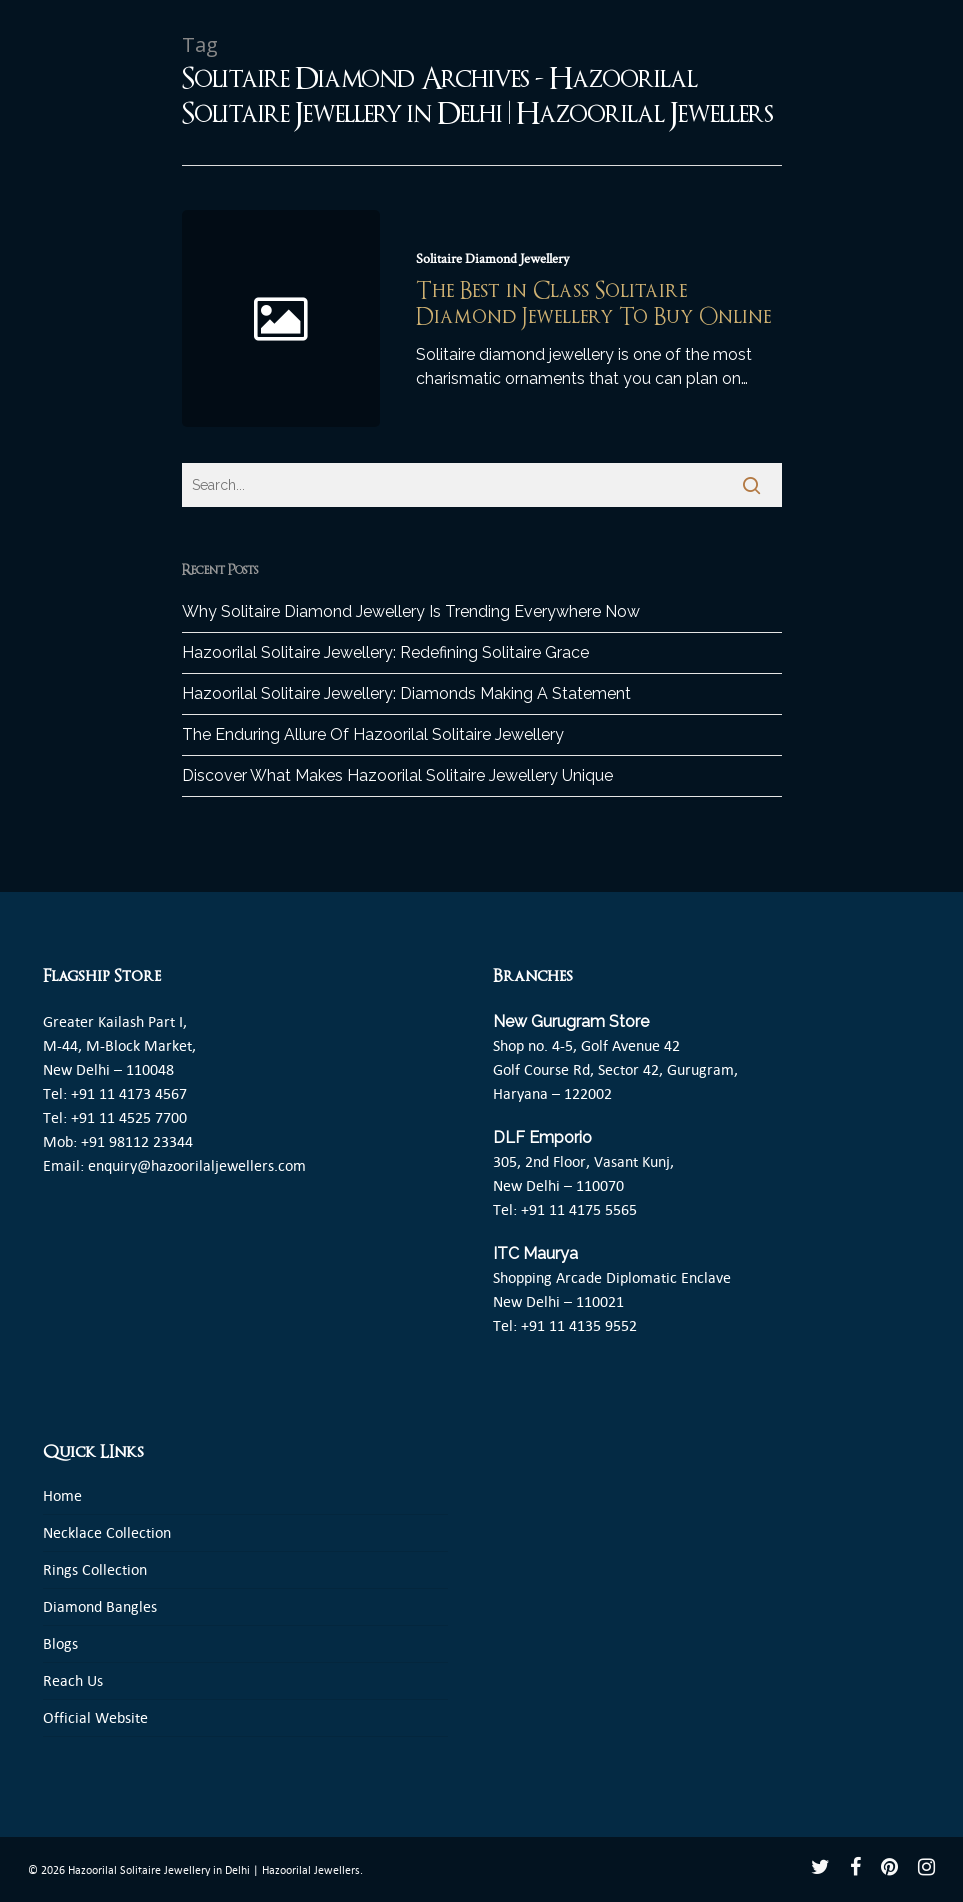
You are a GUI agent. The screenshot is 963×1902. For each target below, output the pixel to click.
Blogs (60, 1643)
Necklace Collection (107, 1532)
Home (62, 1495)
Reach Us (73, 1680)
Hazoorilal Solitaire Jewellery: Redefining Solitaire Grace (385, 652)
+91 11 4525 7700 (129, 1117)
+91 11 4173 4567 (129, 1093)
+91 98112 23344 (137, 1141)
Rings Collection (95, 1569)
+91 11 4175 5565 (579, 1209)
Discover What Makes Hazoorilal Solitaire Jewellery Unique (397, 775)
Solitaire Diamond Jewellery (492, 259)
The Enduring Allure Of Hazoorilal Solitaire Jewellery (373, 734)
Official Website (95, 1717)
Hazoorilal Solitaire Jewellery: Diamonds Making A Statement (406, 693)
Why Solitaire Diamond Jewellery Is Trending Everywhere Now (411, 611)
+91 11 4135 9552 (579, 1325)
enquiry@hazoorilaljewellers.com (197, 1165)
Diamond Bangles (100, 1606)
